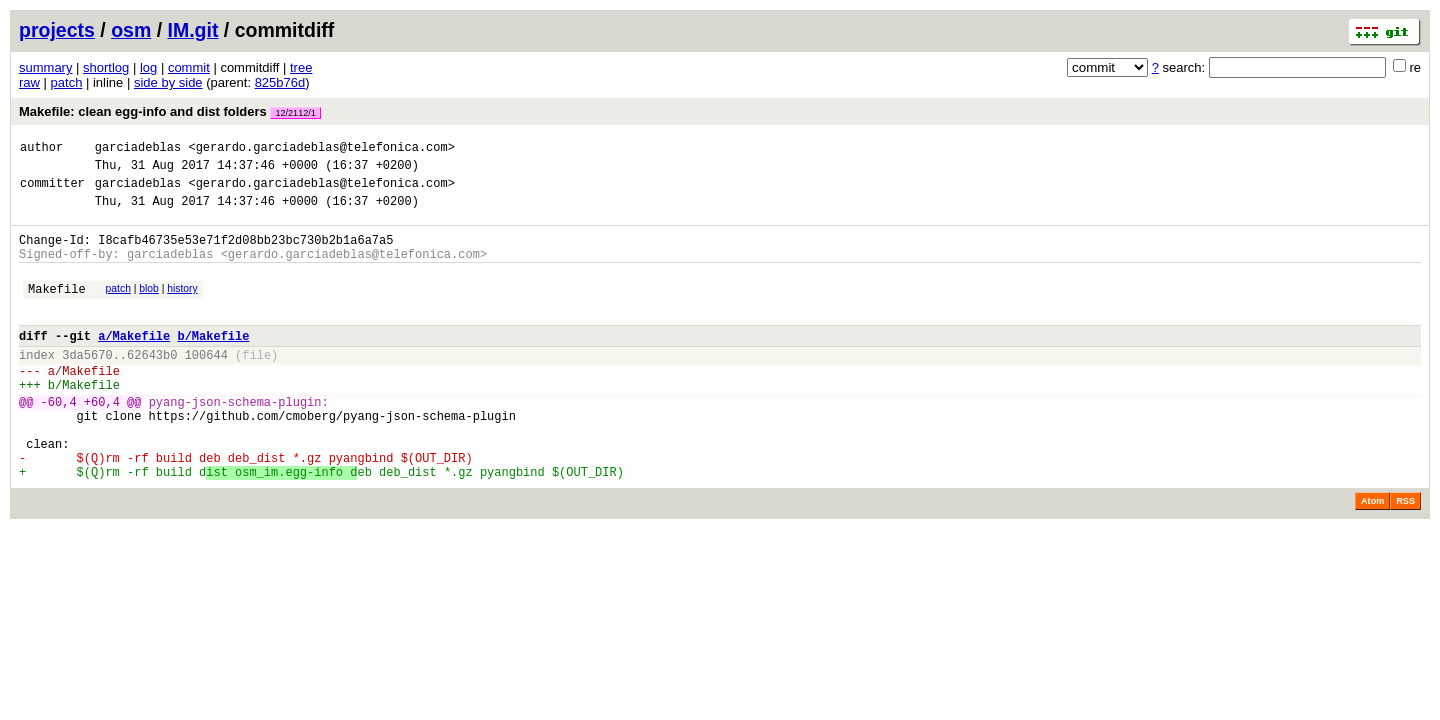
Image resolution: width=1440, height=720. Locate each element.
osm (131, 30)
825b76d (280, 82)
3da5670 (87, 384)
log (148, 67)
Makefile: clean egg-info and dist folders (170, 111)
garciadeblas (138, 149)
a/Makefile (134, 362)
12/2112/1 (295, 113)
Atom (1372, 555)
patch (67, 82)
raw (29, 82)
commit (189, 67)
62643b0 (152, 384)
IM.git (193, 30)
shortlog (106, 67)
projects (57, 30)
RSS (1405, 555)
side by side (168, 82)
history (182, 306)
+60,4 (102, 440)
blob (149, 306)
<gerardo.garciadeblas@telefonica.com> (321, 149)
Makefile (57, 309)
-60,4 (59, 440)
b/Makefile (213, 362)
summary (45, 67)
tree (301, 67)
